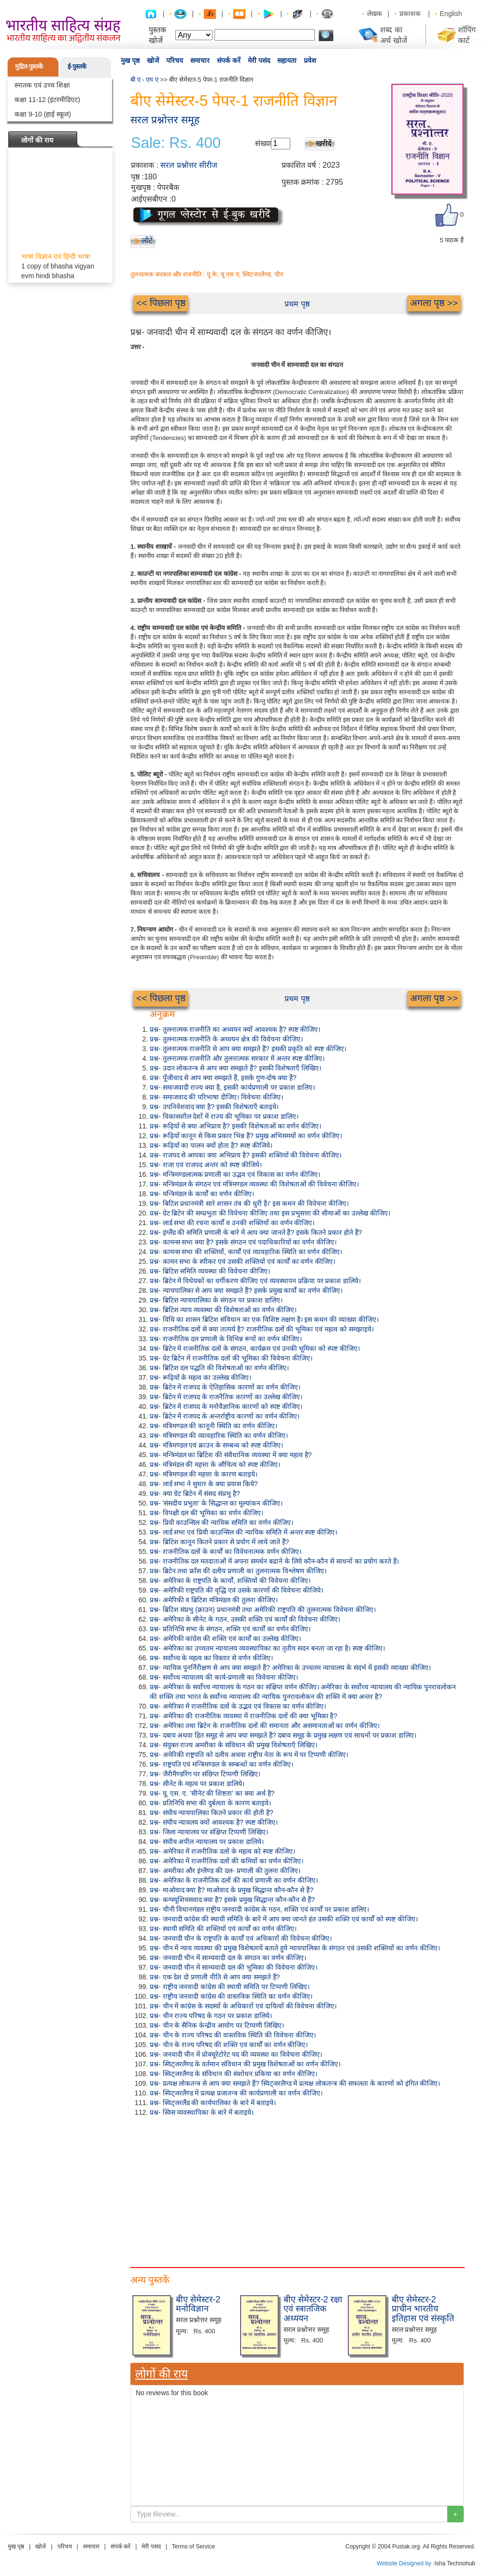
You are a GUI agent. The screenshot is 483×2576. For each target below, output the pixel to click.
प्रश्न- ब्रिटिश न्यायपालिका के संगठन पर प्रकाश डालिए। (216, 1300)
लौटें (147, 240)
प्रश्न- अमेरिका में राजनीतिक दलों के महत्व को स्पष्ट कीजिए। (222, 1851)
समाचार (200, 60)
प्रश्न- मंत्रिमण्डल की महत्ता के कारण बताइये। (203, 1474)
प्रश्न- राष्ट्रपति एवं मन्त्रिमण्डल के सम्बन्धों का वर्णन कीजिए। (221, 1764)
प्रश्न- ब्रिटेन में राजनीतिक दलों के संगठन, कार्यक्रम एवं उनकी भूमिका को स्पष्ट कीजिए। (255, 1348)
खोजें (153, 60)
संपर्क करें (229, 60)
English (451, 13)
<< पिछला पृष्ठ (160, 303)
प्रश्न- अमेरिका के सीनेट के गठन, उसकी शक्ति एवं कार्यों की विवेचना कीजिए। (245, 1619)
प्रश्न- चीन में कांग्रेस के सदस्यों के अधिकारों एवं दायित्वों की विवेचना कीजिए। (243, 2006)
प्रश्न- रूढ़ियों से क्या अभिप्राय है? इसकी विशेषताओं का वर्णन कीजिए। (235, 1126)
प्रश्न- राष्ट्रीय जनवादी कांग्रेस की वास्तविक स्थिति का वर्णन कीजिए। (231, 1996)
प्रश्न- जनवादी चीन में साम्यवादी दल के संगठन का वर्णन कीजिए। (228, 1957)
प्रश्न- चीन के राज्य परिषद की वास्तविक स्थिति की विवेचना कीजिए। (233, 2035)
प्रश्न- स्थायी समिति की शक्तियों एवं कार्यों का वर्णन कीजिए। (223, 1928)
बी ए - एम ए (144, 79)
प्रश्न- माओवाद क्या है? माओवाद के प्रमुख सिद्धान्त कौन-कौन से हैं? (231, 1890)
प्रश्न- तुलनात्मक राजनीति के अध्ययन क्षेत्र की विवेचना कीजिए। (226, 1039)
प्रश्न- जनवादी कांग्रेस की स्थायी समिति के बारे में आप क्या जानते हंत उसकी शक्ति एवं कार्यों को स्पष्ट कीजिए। (284, 1919)
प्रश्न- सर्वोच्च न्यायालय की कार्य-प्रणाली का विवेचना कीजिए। (224, 1677)
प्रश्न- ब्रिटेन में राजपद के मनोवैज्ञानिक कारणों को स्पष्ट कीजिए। (226, 1406)
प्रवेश (310, 60)
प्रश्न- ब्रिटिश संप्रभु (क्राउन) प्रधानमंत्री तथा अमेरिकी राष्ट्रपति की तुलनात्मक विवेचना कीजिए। (263, 1609)
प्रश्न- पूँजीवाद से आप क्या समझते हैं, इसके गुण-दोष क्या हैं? (223, 1078)
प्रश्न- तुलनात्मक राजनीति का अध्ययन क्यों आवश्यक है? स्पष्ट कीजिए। (235, 1029)
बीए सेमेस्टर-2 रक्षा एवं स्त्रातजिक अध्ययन (313, 2309)
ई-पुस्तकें (77, 66)
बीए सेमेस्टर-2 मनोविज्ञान (198, 2304)
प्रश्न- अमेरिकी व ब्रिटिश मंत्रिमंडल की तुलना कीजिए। (214, 1600)
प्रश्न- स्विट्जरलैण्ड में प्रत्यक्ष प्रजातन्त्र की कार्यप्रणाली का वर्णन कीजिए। (236, 2093)
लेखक (374, 13)
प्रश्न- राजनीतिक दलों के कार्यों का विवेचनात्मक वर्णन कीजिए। (225, 1551)
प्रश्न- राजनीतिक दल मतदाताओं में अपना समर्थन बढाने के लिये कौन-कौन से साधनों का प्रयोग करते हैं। (274, 1561)
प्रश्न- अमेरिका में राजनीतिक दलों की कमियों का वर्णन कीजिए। (226, 1861)
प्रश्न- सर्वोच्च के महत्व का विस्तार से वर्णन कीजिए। (211, 1658)
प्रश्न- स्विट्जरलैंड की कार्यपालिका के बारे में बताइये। (213, 2103)
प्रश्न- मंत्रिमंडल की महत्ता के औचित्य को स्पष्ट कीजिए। (215, 1464)
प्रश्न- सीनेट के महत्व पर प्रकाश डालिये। (197, 1783)
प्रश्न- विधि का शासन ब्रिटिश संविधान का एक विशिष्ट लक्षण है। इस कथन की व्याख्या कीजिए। (264, 1319)
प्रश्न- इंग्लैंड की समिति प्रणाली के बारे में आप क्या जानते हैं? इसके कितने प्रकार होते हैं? (256, 1232)
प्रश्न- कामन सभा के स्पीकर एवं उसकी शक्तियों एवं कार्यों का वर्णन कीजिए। (242, 1261)
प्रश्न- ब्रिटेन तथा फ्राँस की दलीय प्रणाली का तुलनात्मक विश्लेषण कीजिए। (238, 1571)
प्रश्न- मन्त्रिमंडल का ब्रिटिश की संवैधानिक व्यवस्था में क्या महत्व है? (231, 1455)
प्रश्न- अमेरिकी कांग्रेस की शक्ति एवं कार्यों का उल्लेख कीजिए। (225, 1638)
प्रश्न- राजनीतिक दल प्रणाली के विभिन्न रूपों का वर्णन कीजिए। (226, 1339)
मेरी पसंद (259, 60)
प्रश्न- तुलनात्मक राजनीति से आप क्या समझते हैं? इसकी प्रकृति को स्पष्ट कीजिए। (248, 1049)
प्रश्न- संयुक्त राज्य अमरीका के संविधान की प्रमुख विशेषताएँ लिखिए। (233, 1745)
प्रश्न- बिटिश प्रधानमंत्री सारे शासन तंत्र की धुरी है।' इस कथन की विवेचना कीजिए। (249, 1203)
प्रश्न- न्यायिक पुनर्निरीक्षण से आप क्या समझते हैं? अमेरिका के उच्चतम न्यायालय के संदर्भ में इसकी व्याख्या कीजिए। (290, 1667)
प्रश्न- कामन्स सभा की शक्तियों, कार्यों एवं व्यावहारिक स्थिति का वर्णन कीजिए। (246, 1252)
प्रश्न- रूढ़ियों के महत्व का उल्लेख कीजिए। (200, 1377)
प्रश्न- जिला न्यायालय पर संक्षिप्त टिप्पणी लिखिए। (209, 1832)
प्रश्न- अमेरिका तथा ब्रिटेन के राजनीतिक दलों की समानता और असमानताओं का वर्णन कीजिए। (265, 1725)
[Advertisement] (297, 2189)
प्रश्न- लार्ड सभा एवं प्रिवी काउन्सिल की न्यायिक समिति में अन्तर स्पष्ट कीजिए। (243, 1532)
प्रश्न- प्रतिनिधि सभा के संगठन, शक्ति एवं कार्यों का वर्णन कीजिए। (230, 1629)
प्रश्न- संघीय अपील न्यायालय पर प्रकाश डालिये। (207, 1841)
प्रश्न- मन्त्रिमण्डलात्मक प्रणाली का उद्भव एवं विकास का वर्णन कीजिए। (235, 1174)
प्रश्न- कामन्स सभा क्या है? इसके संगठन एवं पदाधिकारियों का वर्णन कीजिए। (243, 1242)
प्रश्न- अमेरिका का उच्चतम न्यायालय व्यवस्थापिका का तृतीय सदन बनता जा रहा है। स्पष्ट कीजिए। (267, 1648)
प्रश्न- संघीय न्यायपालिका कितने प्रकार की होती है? (211, 1812)
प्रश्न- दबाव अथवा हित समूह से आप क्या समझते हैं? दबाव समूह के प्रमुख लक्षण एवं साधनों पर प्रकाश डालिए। (283, 1735)
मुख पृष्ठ (130, 60)
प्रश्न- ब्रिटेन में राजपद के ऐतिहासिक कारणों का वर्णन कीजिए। (225, 1387)
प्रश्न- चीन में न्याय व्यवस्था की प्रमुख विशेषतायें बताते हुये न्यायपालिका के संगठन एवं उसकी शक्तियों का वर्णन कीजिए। (295, 1948)
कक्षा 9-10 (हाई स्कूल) (42, 114)
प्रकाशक (410, 13)
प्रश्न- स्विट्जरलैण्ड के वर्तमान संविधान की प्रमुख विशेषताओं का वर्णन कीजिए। (245, 2064)
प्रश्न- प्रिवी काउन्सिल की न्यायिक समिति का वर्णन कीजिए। (221, 1522)
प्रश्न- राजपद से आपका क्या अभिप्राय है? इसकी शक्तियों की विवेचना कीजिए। (245, 1155)
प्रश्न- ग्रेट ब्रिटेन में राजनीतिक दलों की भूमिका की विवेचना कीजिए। (231, 1358)
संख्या (263, 143)
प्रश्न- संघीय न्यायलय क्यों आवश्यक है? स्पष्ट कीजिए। (214, 1822)
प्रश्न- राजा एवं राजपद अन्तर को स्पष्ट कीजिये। (206, 1165)
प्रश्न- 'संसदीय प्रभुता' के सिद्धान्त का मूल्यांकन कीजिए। (216, 1503)
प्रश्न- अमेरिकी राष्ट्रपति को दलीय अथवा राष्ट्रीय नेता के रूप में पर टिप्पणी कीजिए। (249, 1754)
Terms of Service (193, 2546)
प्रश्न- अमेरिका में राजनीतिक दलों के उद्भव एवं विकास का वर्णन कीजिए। (238, 1706)
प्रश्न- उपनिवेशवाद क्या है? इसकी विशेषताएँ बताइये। (214, 1107)
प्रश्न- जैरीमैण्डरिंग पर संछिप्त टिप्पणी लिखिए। (205, 1774)
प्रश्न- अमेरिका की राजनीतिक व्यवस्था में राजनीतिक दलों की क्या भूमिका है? (243, 1716)
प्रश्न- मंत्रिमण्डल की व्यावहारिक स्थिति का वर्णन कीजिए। (219, 1435)
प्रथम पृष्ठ (296, 304)
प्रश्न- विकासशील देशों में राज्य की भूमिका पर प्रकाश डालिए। (224, 1116)
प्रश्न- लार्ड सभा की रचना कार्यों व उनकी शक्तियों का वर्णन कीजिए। (232, 1223)
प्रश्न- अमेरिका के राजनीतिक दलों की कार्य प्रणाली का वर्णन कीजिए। (234, 1880)
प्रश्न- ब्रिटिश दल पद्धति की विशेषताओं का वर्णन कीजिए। (219, 1368)
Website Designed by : (406, 2563)
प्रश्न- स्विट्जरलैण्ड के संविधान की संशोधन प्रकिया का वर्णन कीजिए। (233, 2074)
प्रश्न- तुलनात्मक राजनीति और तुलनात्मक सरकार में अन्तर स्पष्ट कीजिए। (237, 1058)
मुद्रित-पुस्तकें (29, 66)
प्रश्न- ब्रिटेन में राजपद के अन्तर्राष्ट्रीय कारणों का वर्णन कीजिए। (224, 1416)
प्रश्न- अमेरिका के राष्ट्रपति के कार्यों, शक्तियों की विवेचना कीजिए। (230, 1580)
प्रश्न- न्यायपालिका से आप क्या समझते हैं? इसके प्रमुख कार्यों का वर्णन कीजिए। (246, 1290)
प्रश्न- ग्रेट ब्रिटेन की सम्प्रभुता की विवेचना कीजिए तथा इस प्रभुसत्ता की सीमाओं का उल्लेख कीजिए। (270, 1213)
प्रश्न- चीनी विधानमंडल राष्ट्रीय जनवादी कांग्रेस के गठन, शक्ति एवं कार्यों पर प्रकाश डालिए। (259, 1909)
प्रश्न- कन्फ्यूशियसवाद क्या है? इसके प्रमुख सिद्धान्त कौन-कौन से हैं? (232, 1899)
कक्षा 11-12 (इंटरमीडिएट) (47, 99)
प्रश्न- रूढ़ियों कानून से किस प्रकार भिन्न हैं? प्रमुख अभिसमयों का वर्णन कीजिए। (246, 1136)
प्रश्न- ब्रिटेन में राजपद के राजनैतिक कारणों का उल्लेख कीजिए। (226, 1397)
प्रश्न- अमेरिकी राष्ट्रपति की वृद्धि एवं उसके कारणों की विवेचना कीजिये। (236, 1590)
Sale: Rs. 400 (176, 143)
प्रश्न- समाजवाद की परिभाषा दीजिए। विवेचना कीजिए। (216, 1097)
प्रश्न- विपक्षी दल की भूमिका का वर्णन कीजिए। (206, 1513)
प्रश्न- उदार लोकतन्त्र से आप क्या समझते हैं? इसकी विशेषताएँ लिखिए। (235, 1068)
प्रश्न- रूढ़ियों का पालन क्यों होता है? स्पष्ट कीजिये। (211, 1145)
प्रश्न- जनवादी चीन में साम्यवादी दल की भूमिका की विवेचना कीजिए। (233, 1967)
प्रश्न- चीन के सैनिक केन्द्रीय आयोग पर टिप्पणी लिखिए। (217, 2025)
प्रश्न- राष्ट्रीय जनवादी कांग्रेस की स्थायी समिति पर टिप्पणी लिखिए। (230, 1987)
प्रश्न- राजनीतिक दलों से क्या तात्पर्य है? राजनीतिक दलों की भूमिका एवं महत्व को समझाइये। (262, 1329)
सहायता (287, 60)
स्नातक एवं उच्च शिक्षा (42, 85)
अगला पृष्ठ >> (434, 303)
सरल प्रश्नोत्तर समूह (164, 119)
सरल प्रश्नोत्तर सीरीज (188, 165)
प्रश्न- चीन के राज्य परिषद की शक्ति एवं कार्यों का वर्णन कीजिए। (229, 2045)
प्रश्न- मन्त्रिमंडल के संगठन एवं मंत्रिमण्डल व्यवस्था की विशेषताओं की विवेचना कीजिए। (254, 1184)
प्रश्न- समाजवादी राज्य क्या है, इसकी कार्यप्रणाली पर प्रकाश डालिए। (232, 1087)
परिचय (174, 60)
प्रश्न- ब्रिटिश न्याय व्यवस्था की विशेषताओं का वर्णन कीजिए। (223, 1310)
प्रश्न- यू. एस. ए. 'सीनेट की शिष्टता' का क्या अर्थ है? (212, 1793)
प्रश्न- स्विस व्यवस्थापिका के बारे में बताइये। (202, 2112)
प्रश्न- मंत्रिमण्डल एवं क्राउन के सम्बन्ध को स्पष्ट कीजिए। (216, 1445)
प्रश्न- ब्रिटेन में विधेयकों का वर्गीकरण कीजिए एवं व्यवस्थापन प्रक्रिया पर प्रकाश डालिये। (255, 1281)
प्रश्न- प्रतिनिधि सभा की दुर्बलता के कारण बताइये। (210, 1803)
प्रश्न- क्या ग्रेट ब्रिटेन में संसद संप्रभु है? (195, 1493)
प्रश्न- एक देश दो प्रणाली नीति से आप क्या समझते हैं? (215, 1977)
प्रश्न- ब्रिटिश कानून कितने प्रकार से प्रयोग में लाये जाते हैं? (219, 1542)
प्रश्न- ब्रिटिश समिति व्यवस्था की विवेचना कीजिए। (210, 1271)
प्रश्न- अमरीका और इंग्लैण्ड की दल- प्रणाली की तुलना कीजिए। (225, 1870)
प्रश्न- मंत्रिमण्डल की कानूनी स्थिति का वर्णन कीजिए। (213, 1426)
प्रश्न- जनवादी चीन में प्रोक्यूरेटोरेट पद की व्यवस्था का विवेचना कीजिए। (236, 2054)
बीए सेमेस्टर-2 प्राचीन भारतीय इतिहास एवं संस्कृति (423, 2309)
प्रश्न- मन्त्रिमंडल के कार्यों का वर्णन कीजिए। (202, 1194)
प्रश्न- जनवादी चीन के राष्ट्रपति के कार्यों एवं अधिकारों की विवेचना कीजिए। (241, 1938)
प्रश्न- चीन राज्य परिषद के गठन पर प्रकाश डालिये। (211, 2016)
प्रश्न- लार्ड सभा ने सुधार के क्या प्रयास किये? (204, 1484)
